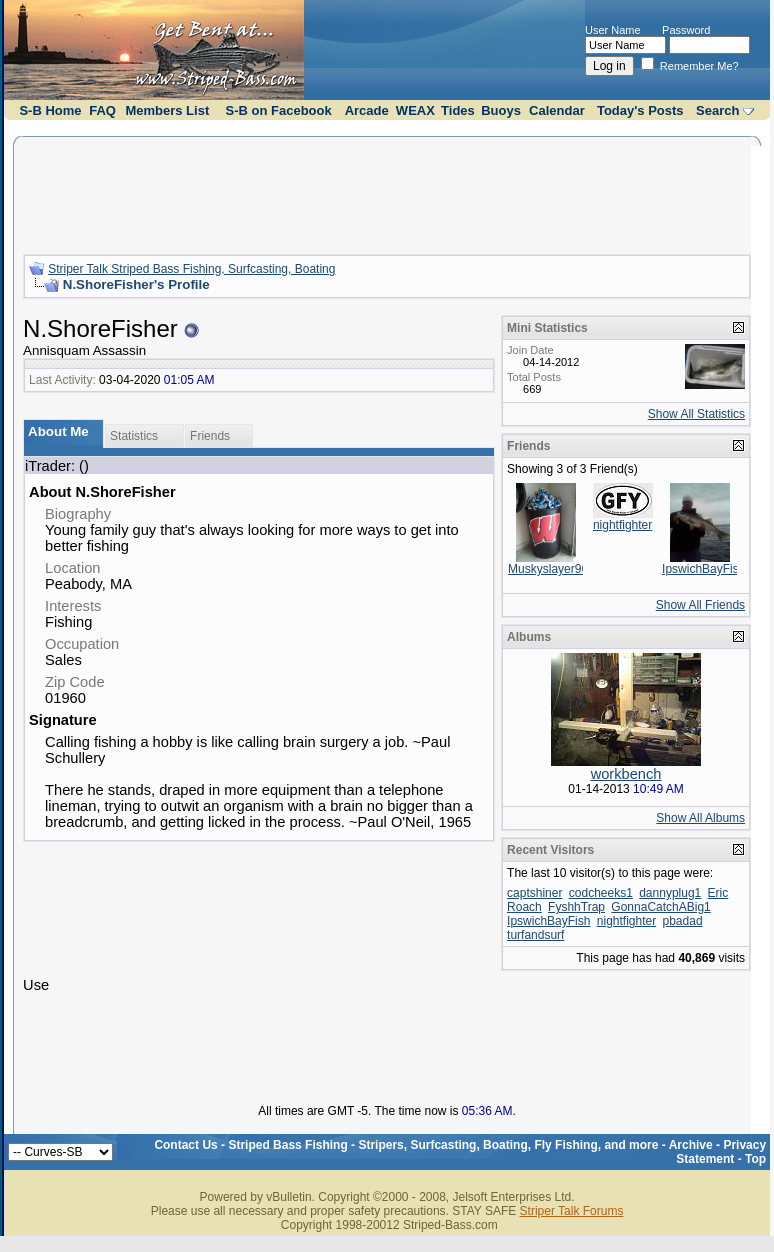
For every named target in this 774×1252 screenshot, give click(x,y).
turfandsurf (535, 935)
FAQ (102, 110)
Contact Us (185, 1145)
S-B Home (50, 110)
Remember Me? (690, 66)
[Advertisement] (387, 193)
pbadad (683, 921)
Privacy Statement (721, 1152)
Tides (458, 110)
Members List (167, 110)
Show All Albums (700, 818)
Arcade (367, 110)
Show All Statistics (696, 414)
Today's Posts (640, 110)
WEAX (415, 110)
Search (717, 110)
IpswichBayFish (703, 569)
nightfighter (622, 525)
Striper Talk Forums (572, 1211)
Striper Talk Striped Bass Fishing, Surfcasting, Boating (191, 269)
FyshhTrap (576, 907)
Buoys (501, 110)
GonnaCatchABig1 (660, 907)
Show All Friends (700, 605)
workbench (626, 774)
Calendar (557, 110)
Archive (691, 1145)
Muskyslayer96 (548, 569)
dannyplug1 (670, 893)
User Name (613, 30)
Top (755, 1159)
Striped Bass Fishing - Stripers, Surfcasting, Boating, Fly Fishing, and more (443, 1145)
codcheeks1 (601, 893)
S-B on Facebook (279, 110)
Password (686, 30)
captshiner (534, 893)
